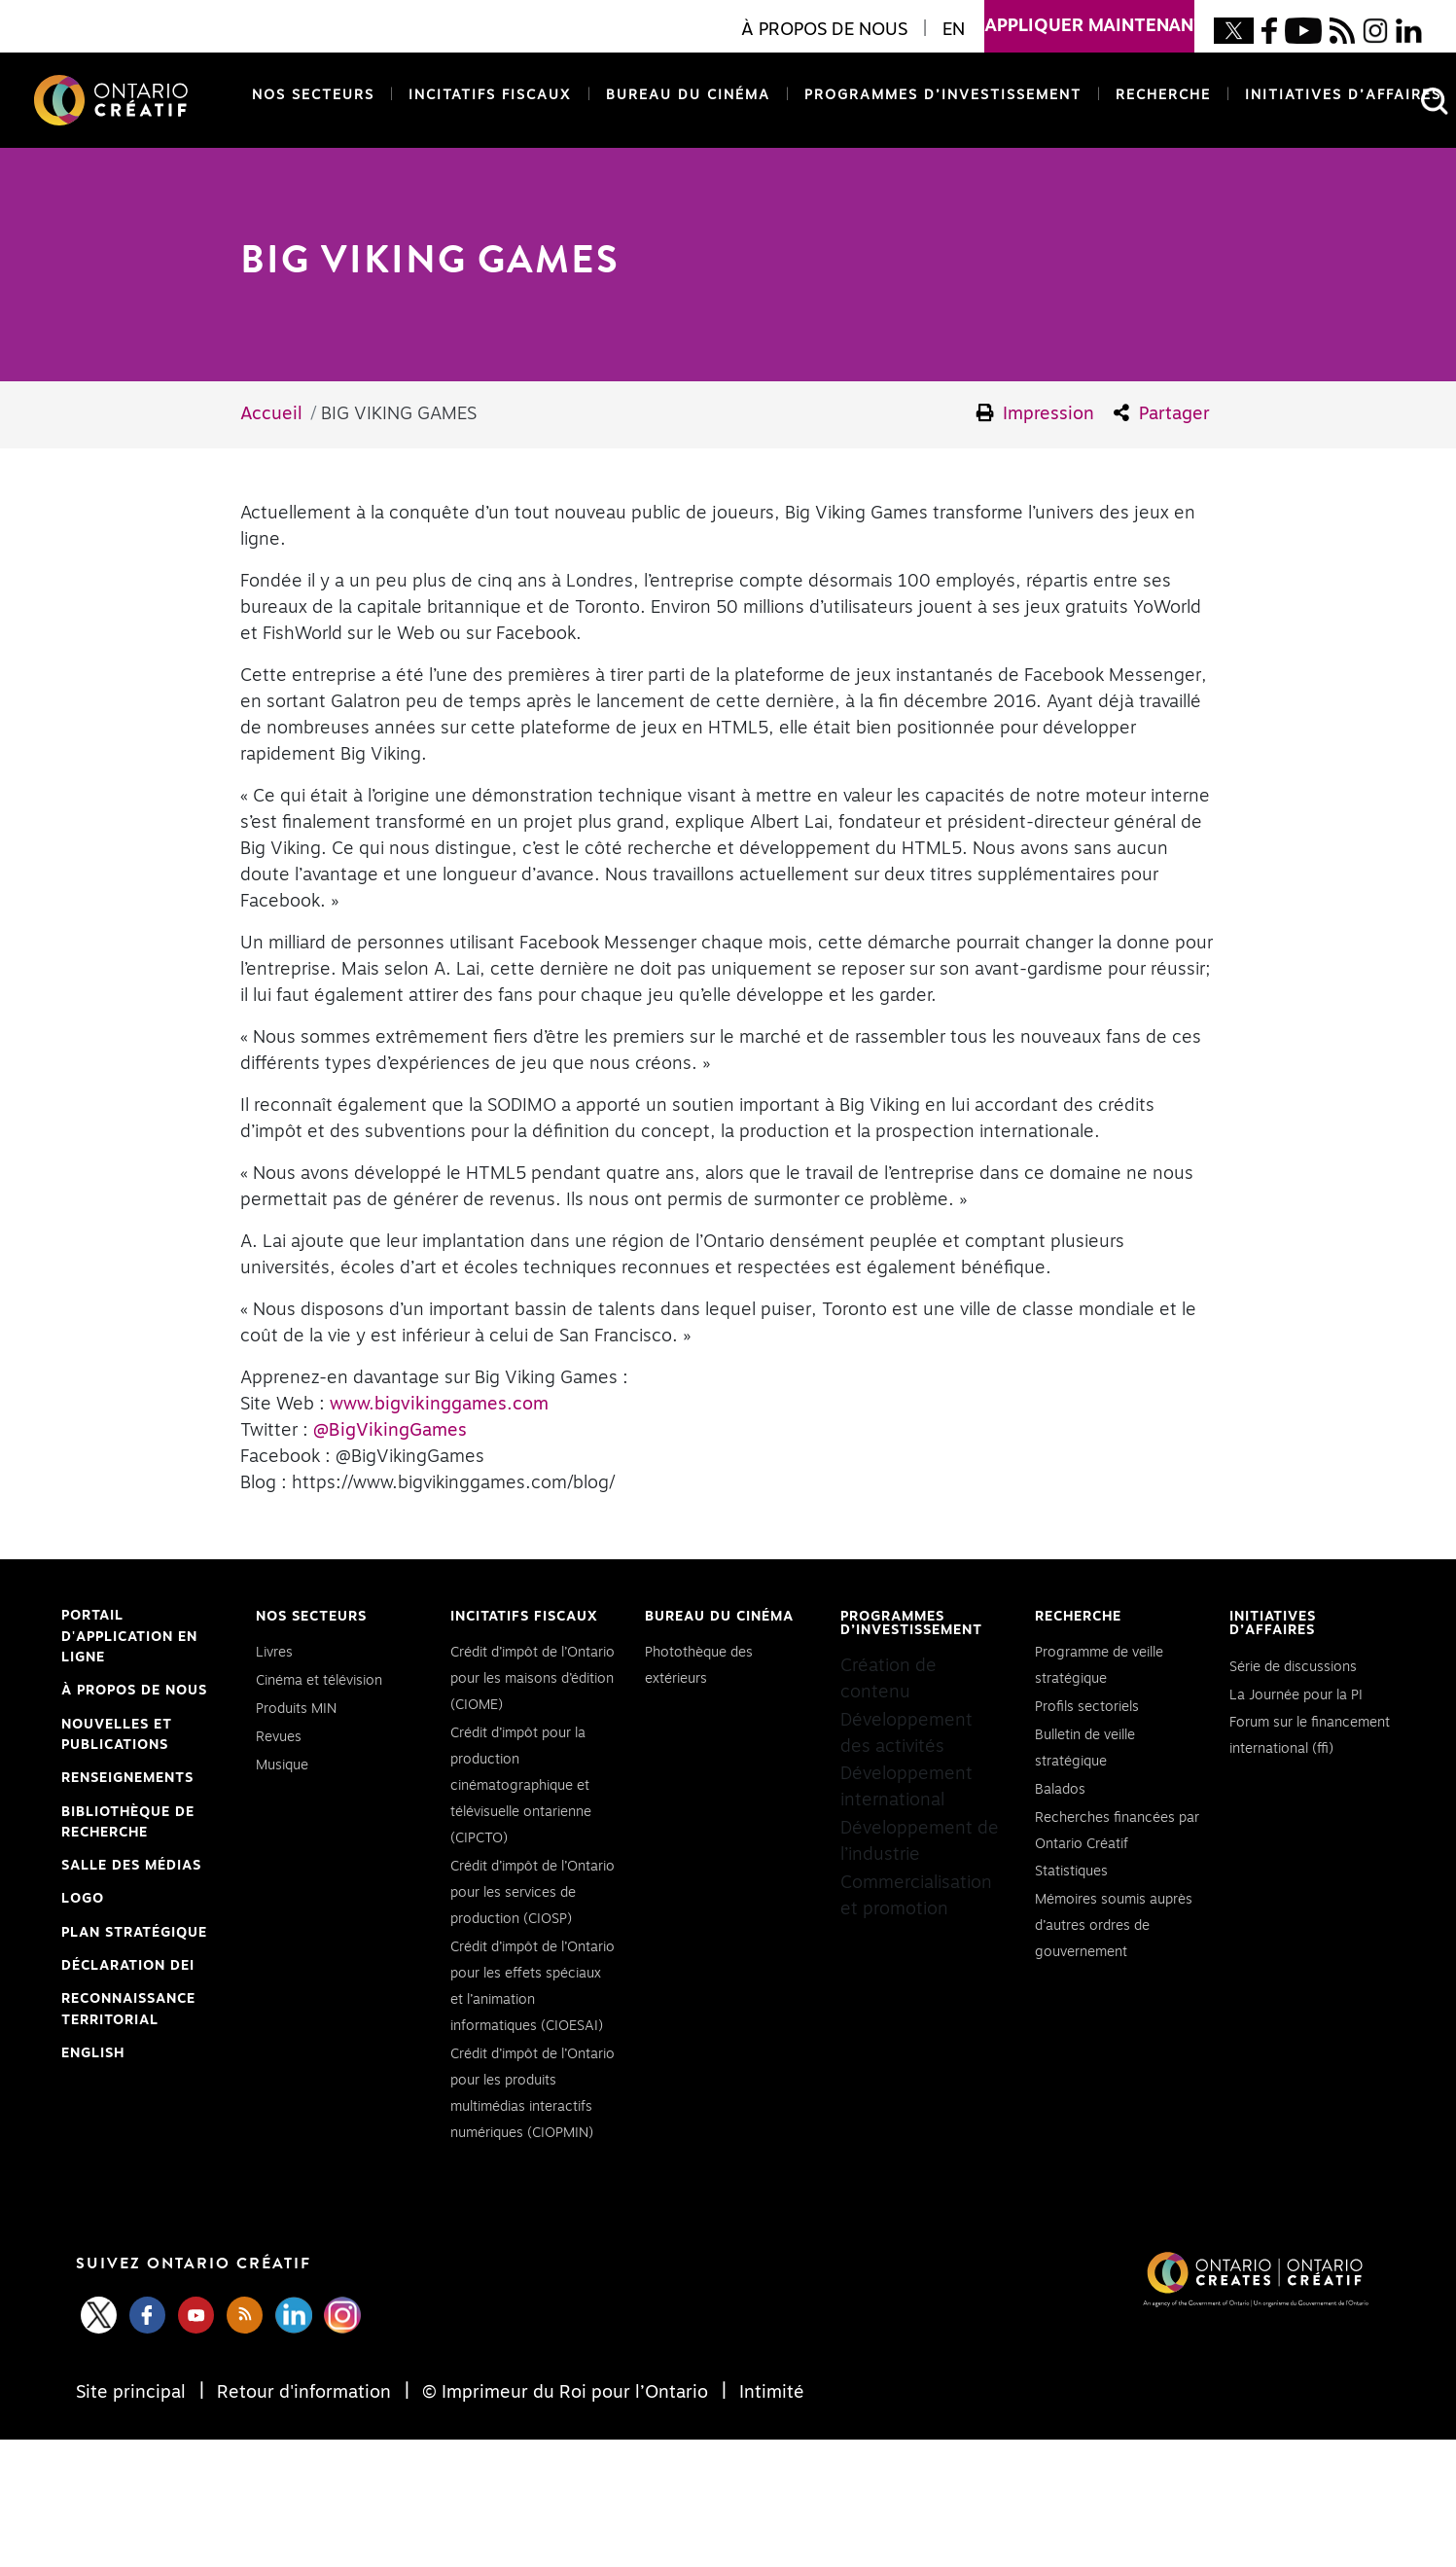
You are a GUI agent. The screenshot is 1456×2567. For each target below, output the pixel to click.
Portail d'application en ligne (129, 1639)
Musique (282, 1765)
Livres (274, 1652)
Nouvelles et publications (116, 1735)
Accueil (271, 414)
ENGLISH (92, 2053)
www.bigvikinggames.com (439, 1404)
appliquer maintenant (1089, 17)
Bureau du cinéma (684, 94)
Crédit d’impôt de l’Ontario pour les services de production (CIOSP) (532, 1893)
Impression (1036, 413)
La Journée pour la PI (1296, 1695)
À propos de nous (134, 1690)
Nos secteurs (313, 95)
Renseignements (127, 1778)
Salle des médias (131, 1865)
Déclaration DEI (128, 1967)
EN (953, 30)
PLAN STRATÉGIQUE (134, 1933)
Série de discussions (1293, 1667)
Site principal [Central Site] (133, 2393)
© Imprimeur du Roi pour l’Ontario (565, 2393)
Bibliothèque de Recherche (128, 1824)
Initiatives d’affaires (1343, 95)
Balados (1060, 1790)
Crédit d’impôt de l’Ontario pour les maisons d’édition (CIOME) (532, 1679)
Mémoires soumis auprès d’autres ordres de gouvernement (1113, 1926)
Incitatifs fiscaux (490, 95)
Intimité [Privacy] (769, 2393)
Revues (279, 1737)
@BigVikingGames (390, 1431)
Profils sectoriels (1087, 1707)
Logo (82, 1899)
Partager (1162, 413)
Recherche (1163, 95)
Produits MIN (296, 1709)
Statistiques (1071, 1871)
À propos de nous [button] (824, 30)
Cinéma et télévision (319, 1681)
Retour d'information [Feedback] (304, 2393)
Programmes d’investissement (943, 95)
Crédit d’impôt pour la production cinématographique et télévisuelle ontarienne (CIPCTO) (520, 1786)
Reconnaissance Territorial (128, 2011)
